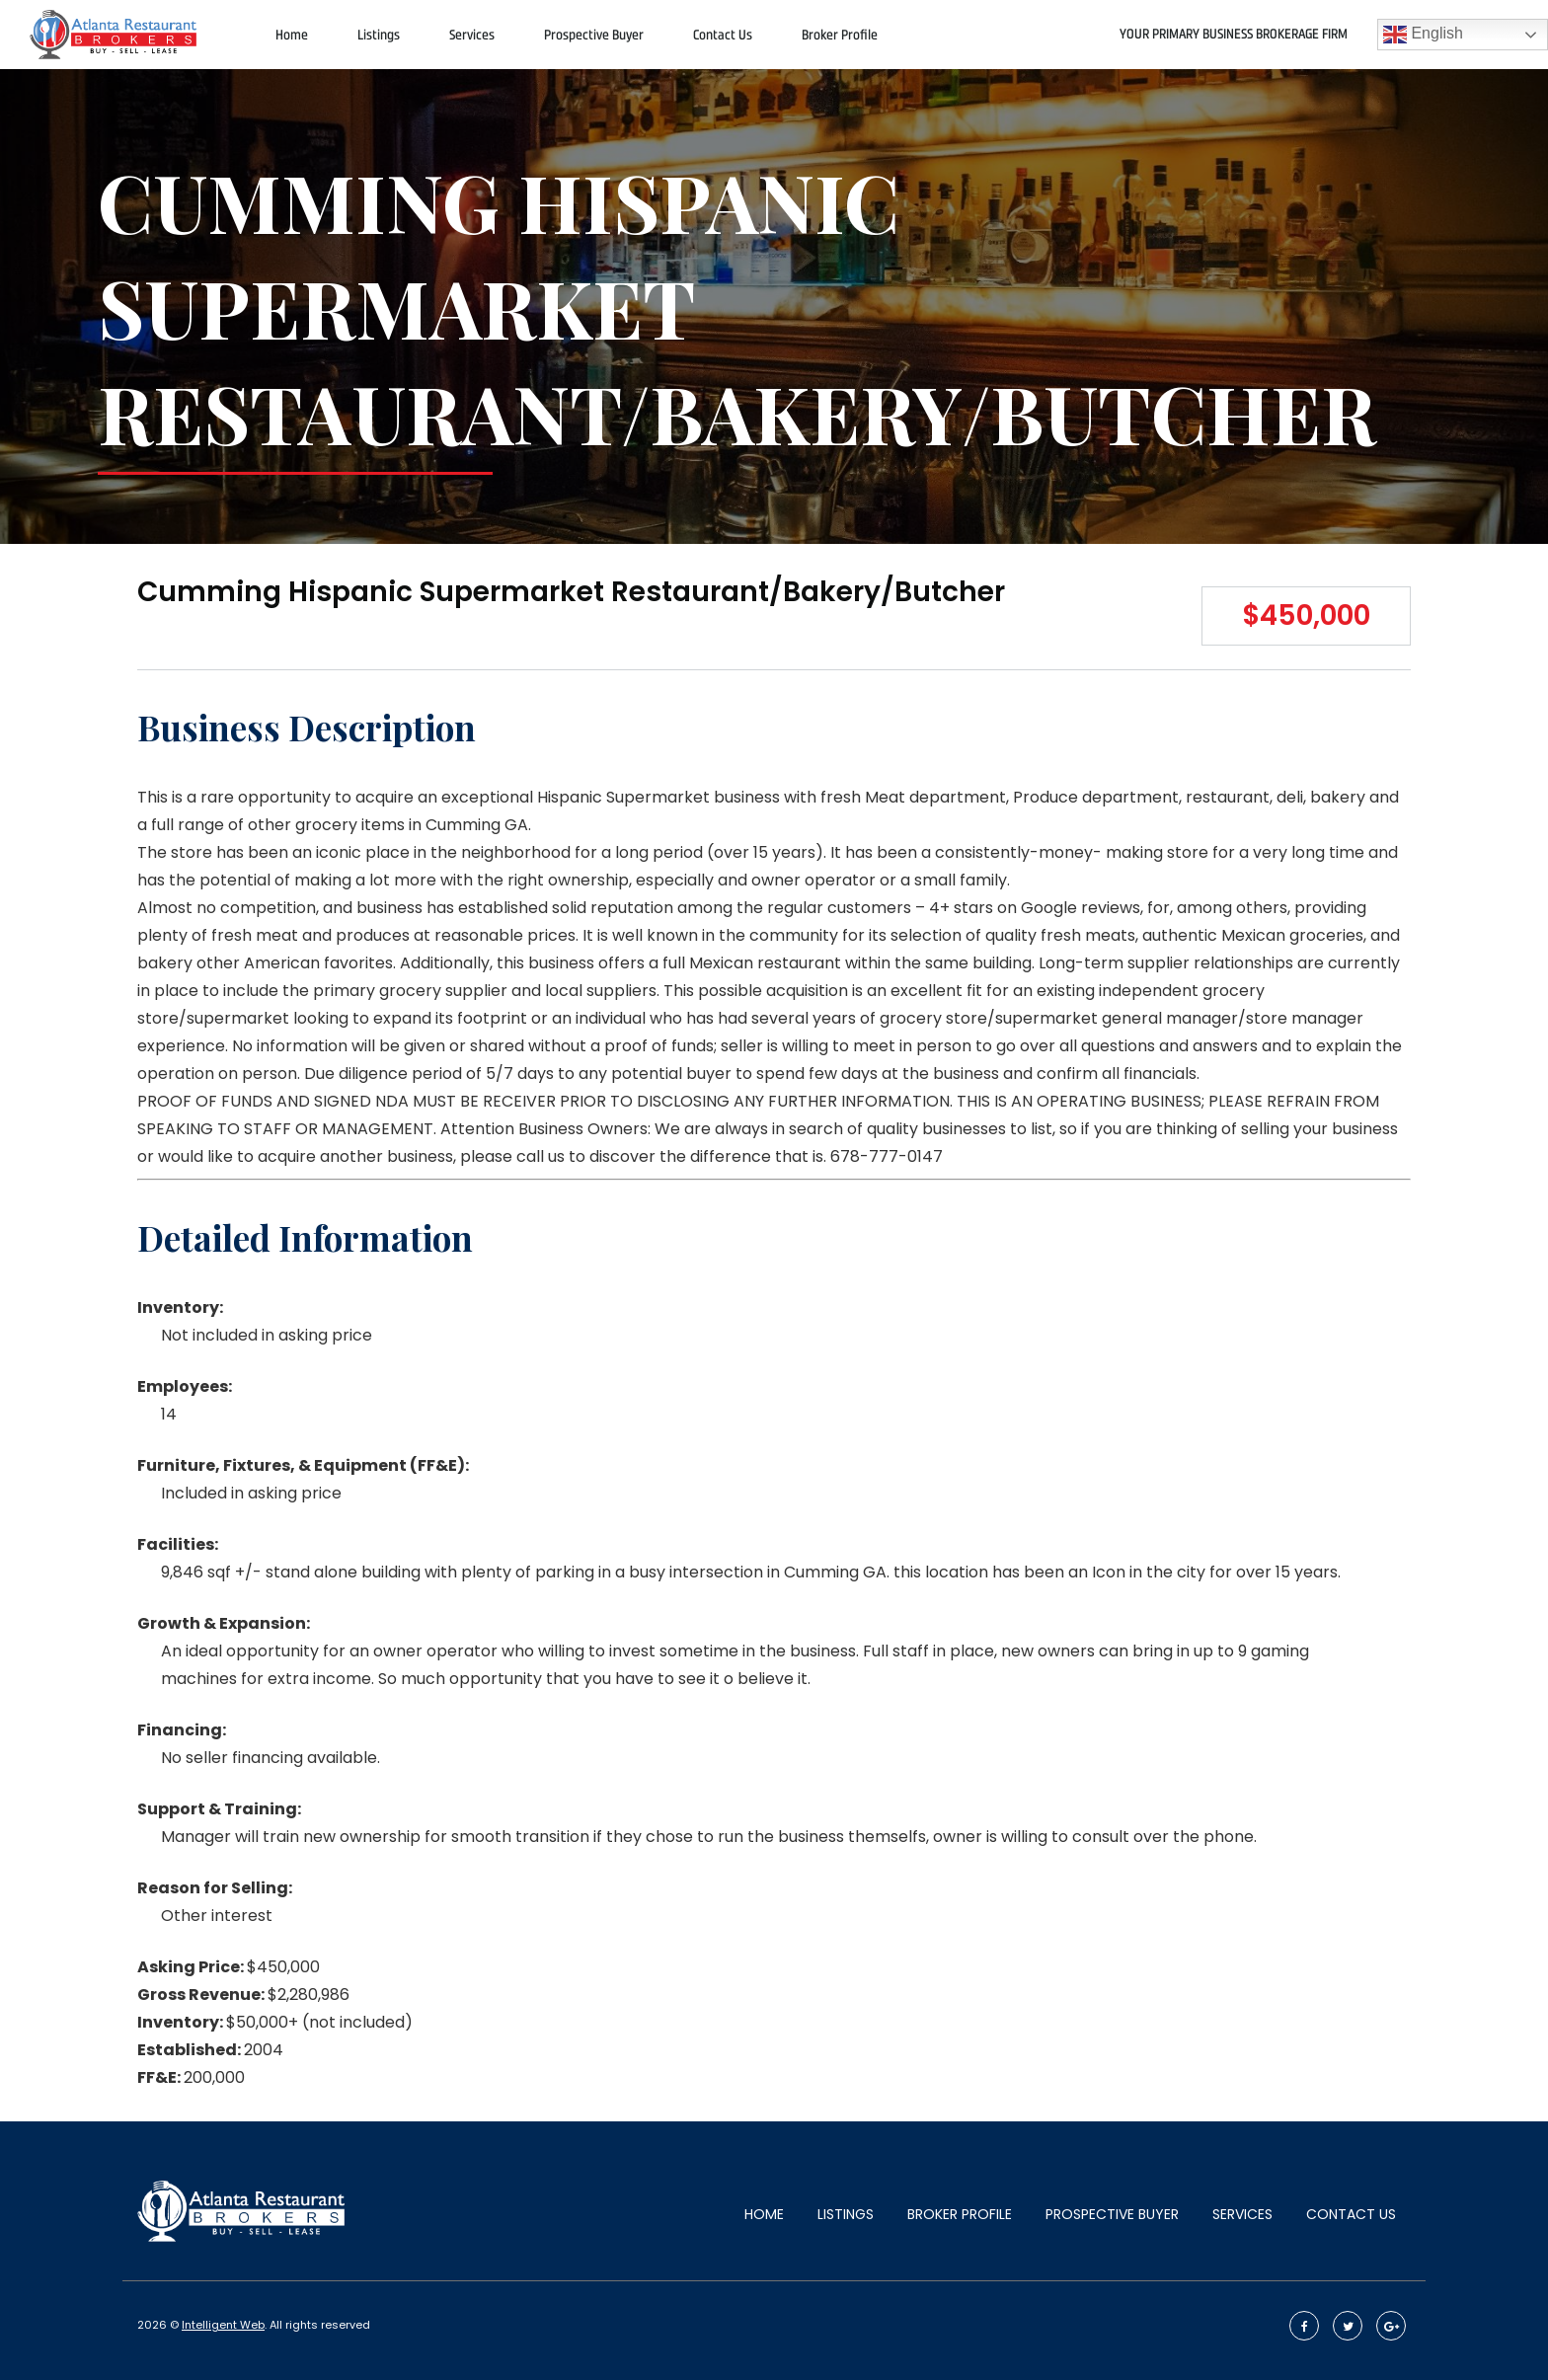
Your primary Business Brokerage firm (1234, 34)
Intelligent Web (223, 2325)
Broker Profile (840, 35)
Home (291, 35)
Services (472, 35)
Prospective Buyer (594, 35)
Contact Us (722, 35)
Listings (378, 35)
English (1423, 34)
